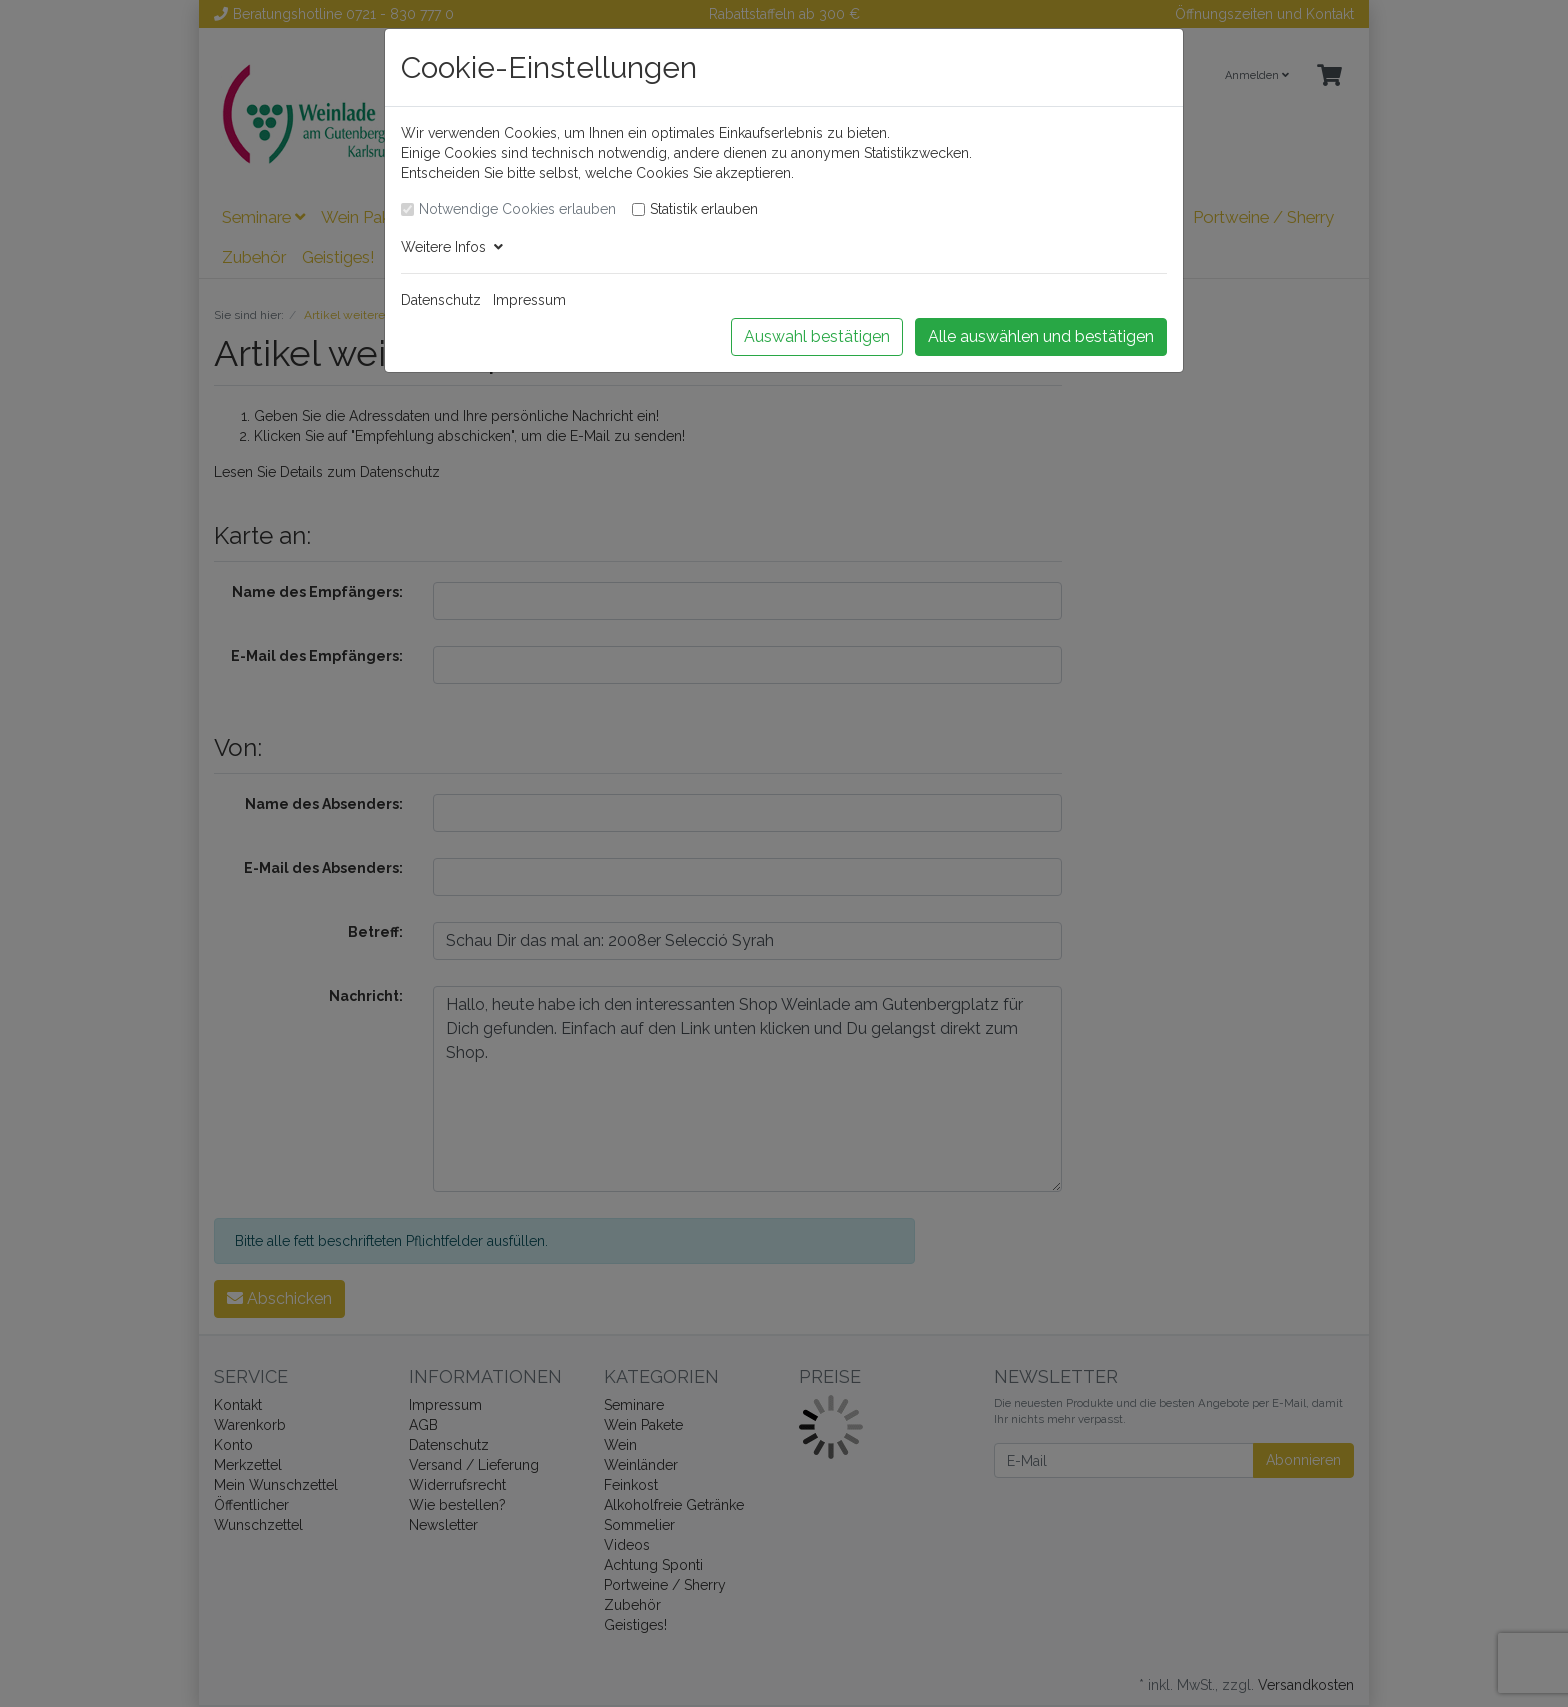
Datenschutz (441, 300)
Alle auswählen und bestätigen (1041, 336)
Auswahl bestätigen (817, 336)
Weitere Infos (452, 247)
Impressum (529, 300)
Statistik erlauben (704, 209)
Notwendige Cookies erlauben (517, 209)
